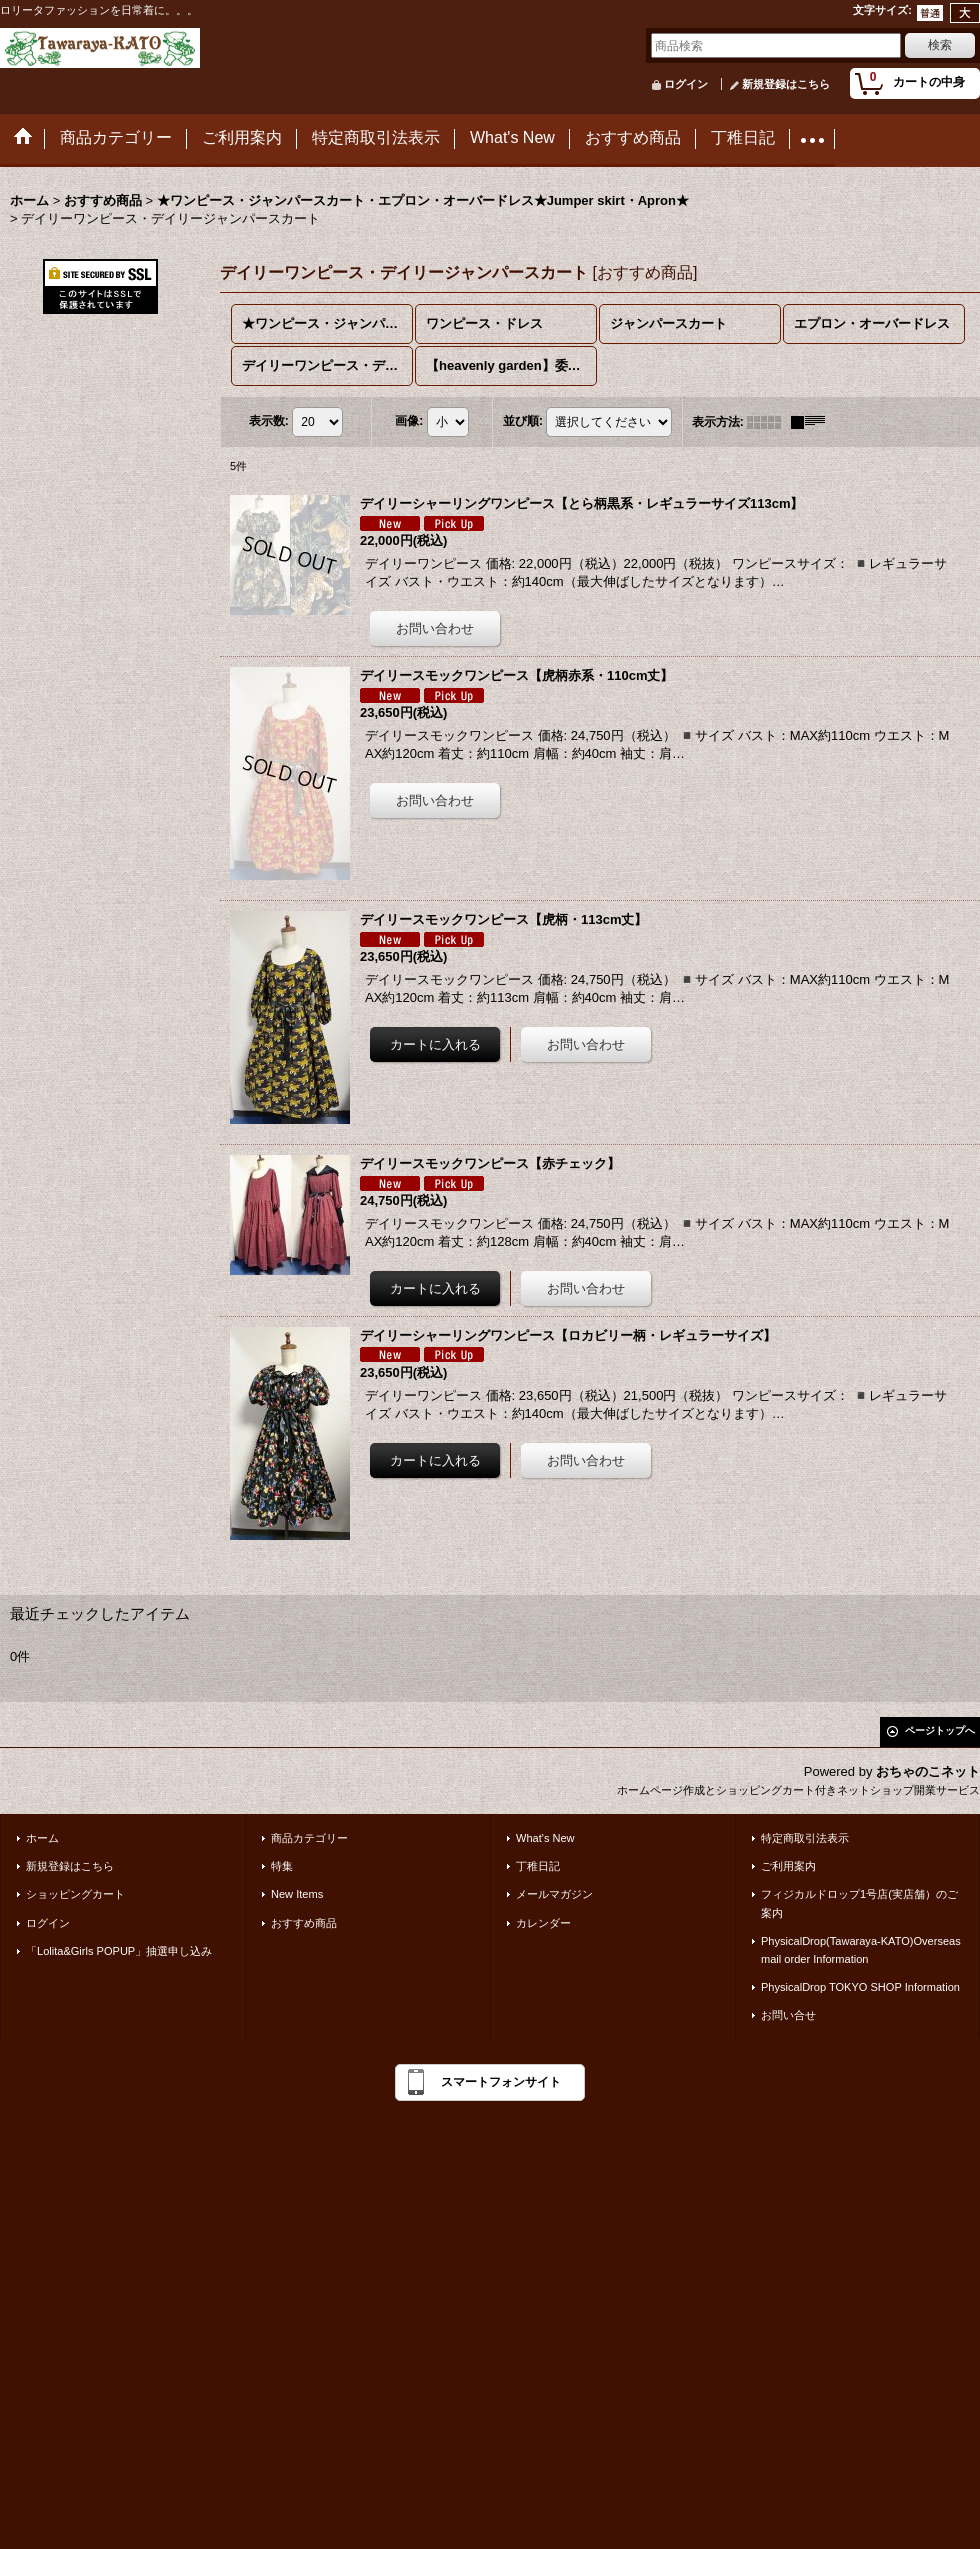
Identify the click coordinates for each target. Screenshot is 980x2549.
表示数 (269, 421)
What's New (545, 1838)
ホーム (42, 1838)
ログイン (686, 84)
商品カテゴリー (309, 1838)
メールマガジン (554, 1894)
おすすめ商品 (304, 1923)
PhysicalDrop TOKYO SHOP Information (860, 1987)
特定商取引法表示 (805, 1838)
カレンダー (543, 1923)
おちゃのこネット (928, 1771)
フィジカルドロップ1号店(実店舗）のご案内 (859, 1903)
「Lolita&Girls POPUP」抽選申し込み (119, 1951)
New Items (297, 1894)
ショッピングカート (75, 1894)
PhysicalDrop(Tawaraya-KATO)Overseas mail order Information (861, 1950)
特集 (282, 1866)
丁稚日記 (538, 1866)
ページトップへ (940, 1730)
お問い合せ (788, 2015)
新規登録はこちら (786, 84)
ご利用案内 (788, 1866)
